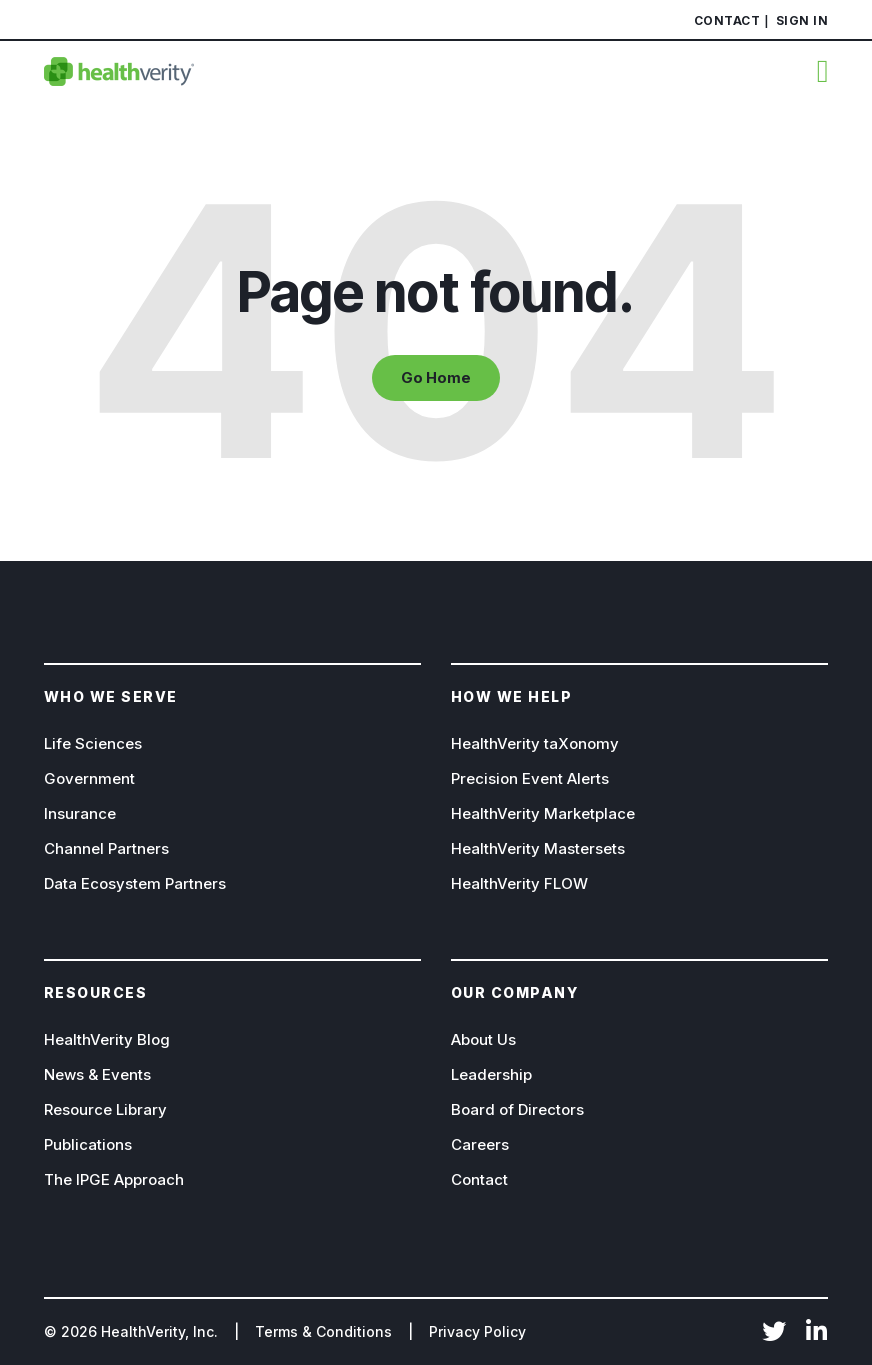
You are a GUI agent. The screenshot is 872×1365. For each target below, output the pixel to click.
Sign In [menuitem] (802, 20)
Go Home (436, 378)
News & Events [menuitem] (97, 1074)
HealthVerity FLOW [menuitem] (519, 883)
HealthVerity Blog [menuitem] (107, 1039)
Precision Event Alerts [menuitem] (530, 778)
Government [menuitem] (89, 778)
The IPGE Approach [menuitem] (114, 1179)
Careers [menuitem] (480, 1144)
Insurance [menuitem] (80, 813)
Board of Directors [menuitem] (517, 1109)
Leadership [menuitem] (491, 1074)
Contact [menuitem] (727, 20)
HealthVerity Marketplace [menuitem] (543, 813)
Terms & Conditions (323, 1331)
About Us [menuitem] (483, 1039)
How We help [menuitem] (512, 696)
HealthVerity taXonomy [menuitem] (535, 743)
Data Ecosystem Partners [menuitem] (135, 883)
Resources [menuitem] (96, 992)
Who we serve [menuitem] (111, 696)
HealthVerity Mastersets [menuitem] (538, 848)
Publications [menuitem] (88, 1144)
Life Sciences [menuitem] (93, 743)
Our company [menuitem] (515, 992)
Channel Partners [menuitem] (106, 848)
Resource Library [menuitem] (105, 1109)
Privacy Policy (477, 1331)
